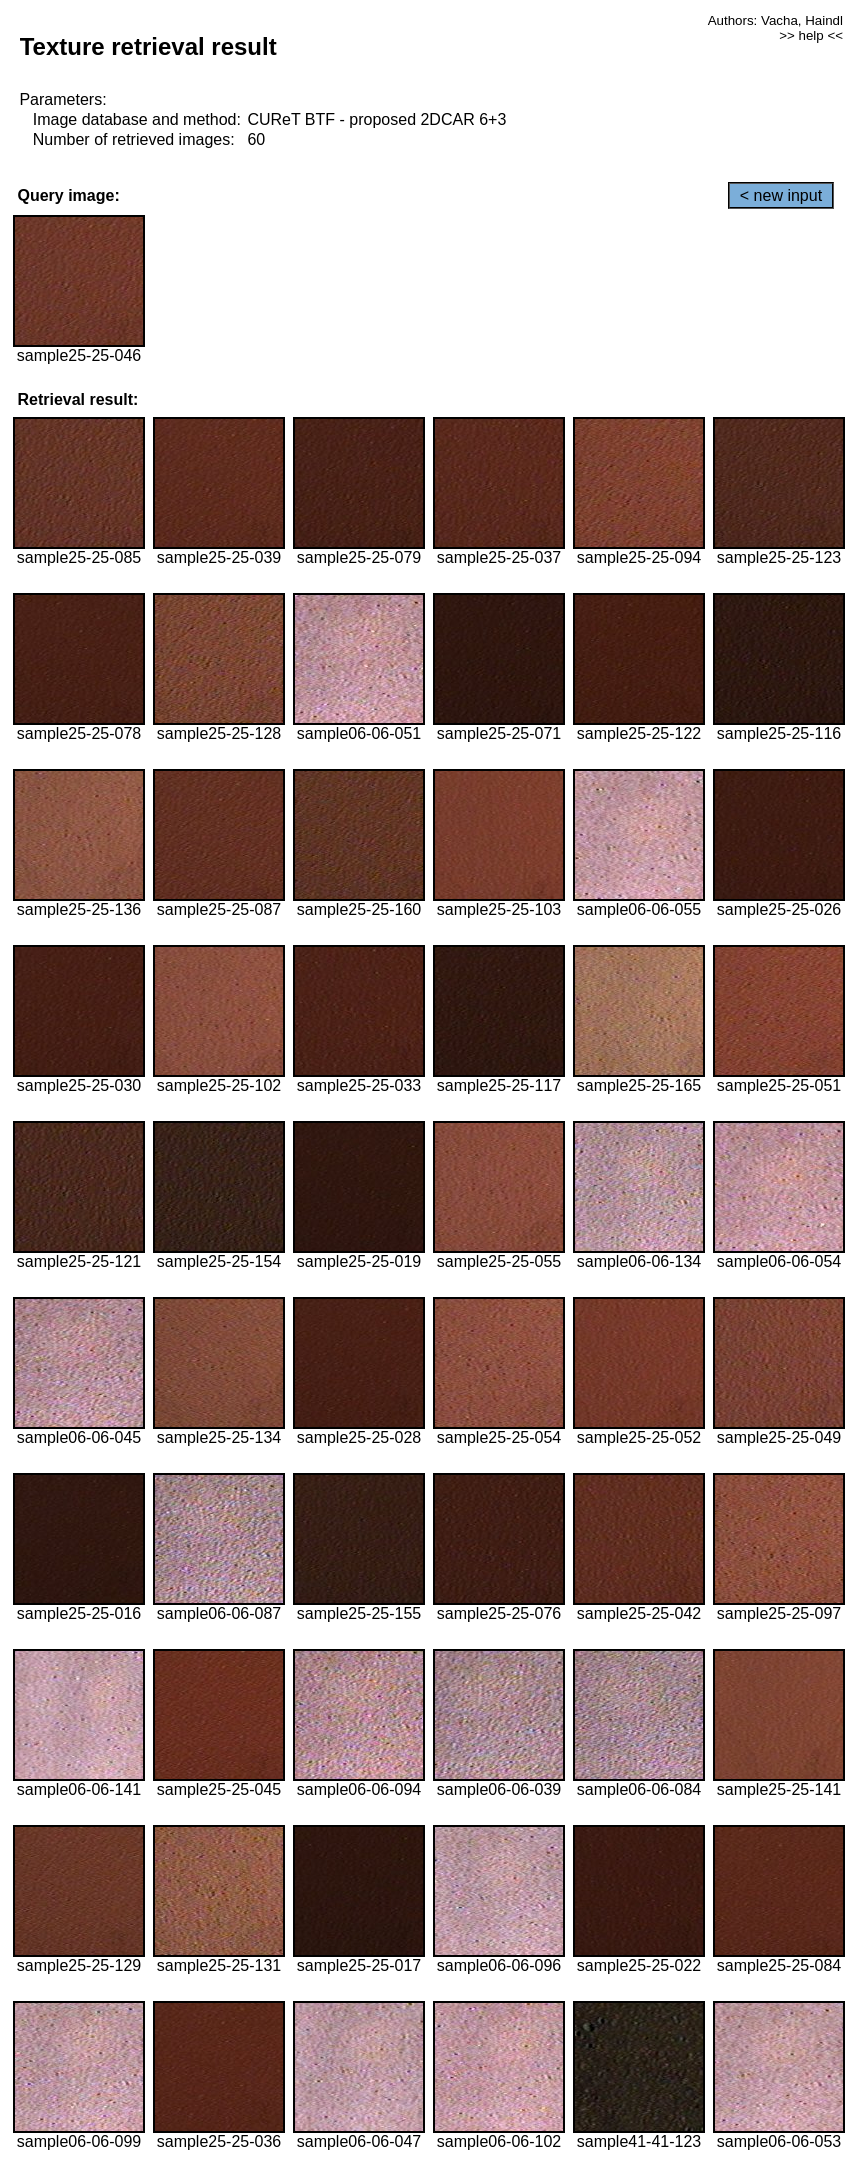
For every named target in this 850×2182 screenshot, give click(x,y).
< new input (781, 195)
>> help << (811, 35)
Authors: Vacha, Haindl (775, 20)
